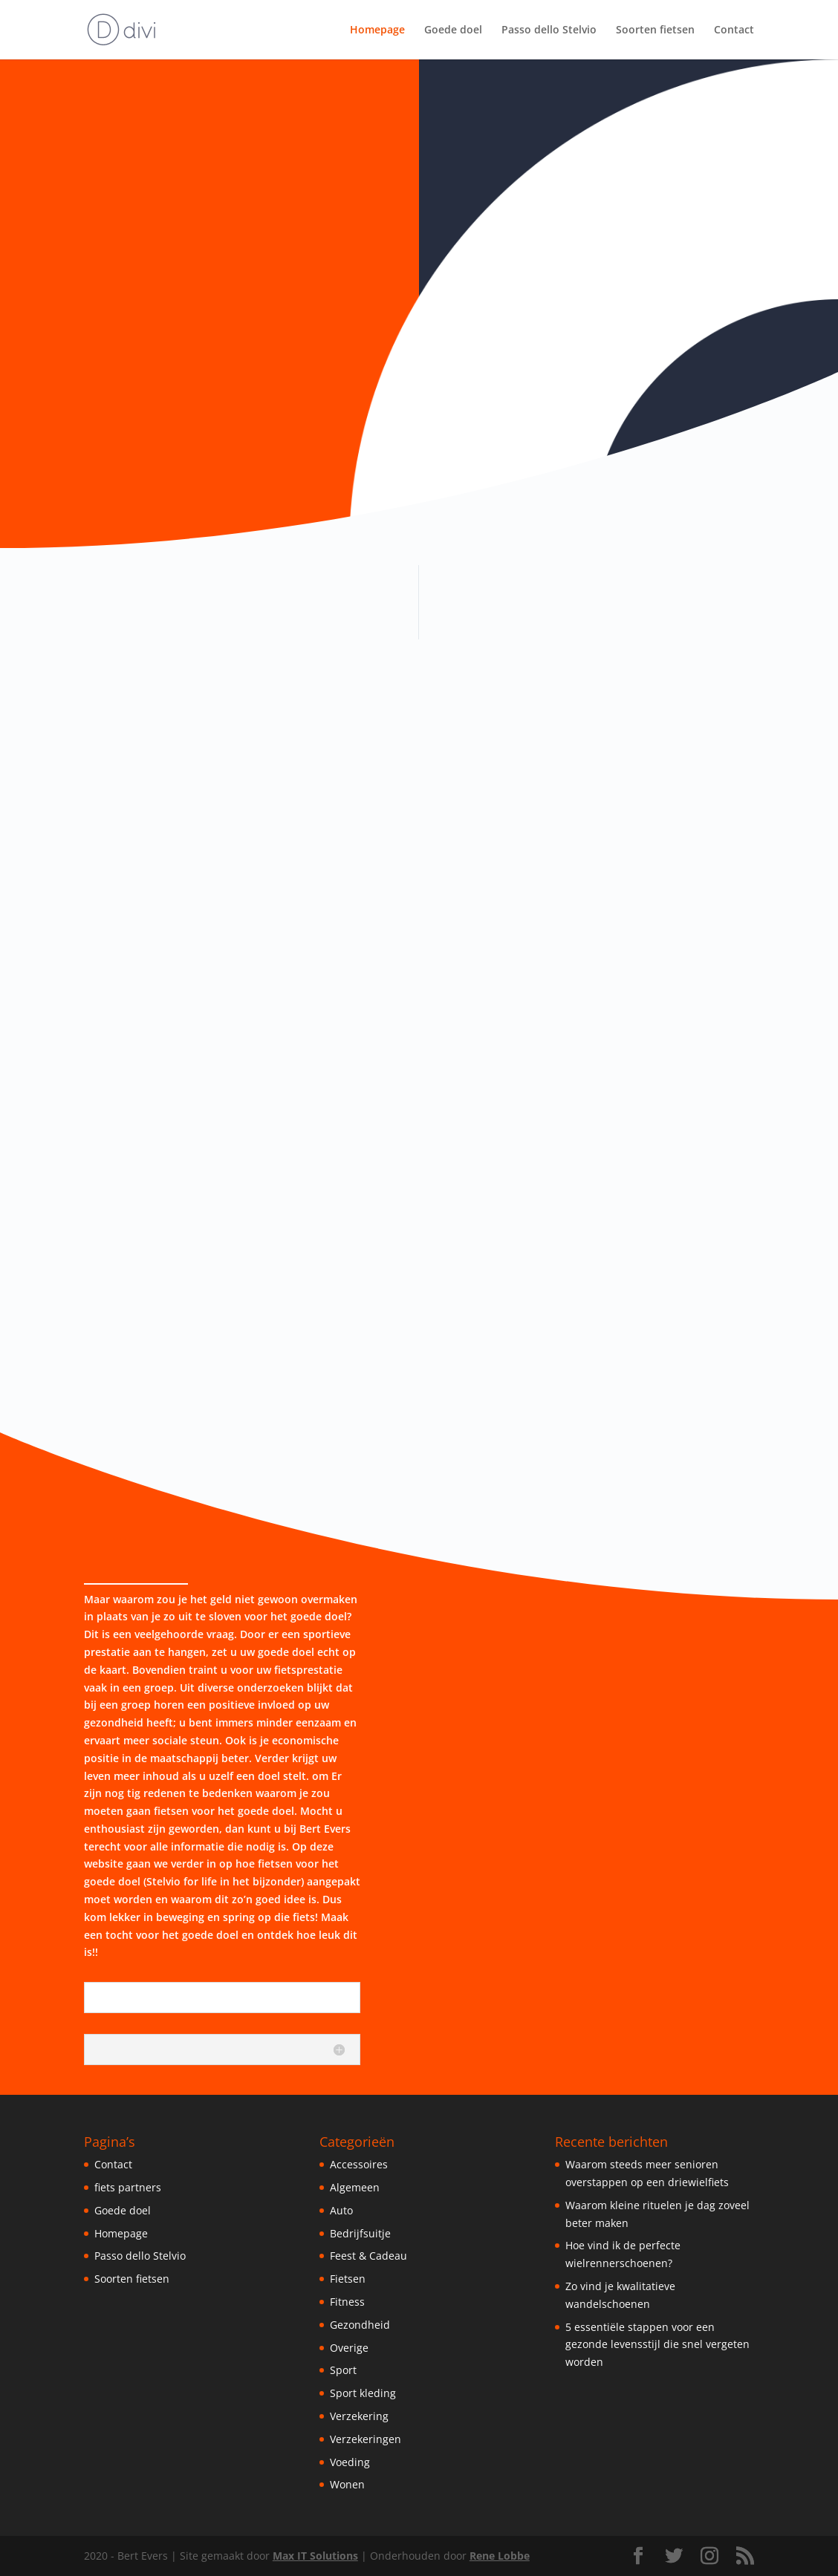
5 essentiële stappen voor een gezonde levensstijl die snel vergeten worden (657, 2345)
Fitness (347, 2302)
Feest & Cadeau (368, 2256)
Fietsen (348, 2279)
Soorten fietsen (655, 30)
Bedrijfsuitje (360, 2233)
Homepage (377, 30)
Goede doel (453, 30)
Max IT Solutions (315, 2556)
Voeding (350, 2462)
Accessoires (359, 2164)
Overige (349, 2348)
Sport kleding (363, 2393)
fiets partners (127, 2187)
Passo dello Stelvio (549, 30)
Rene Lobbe (500, 2556)
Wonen (347, 2484)
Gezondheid (360, 2325)
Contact (734, 30)
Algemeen (355, 2187)
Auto (341, 2210)
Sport (343, 2370)
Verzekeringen (365, 2439)
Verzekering (359, 2416)
